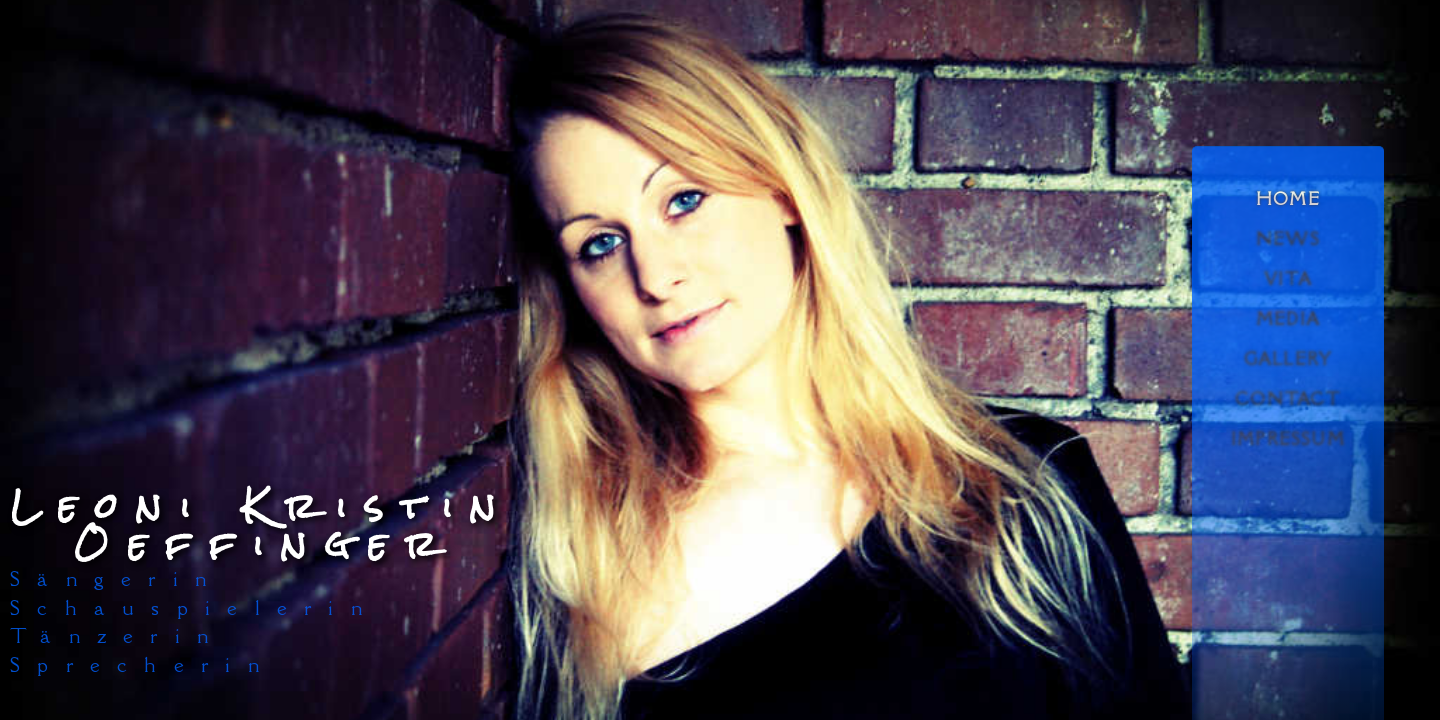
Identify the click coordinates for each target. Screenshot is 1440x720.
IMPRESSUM (1288, 439)
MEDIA (1288, 319)
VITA (1288, 279)
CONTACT (1287, 399)
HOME (1288, 199)
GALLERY (1288, 359)
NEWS (1288, 239)
